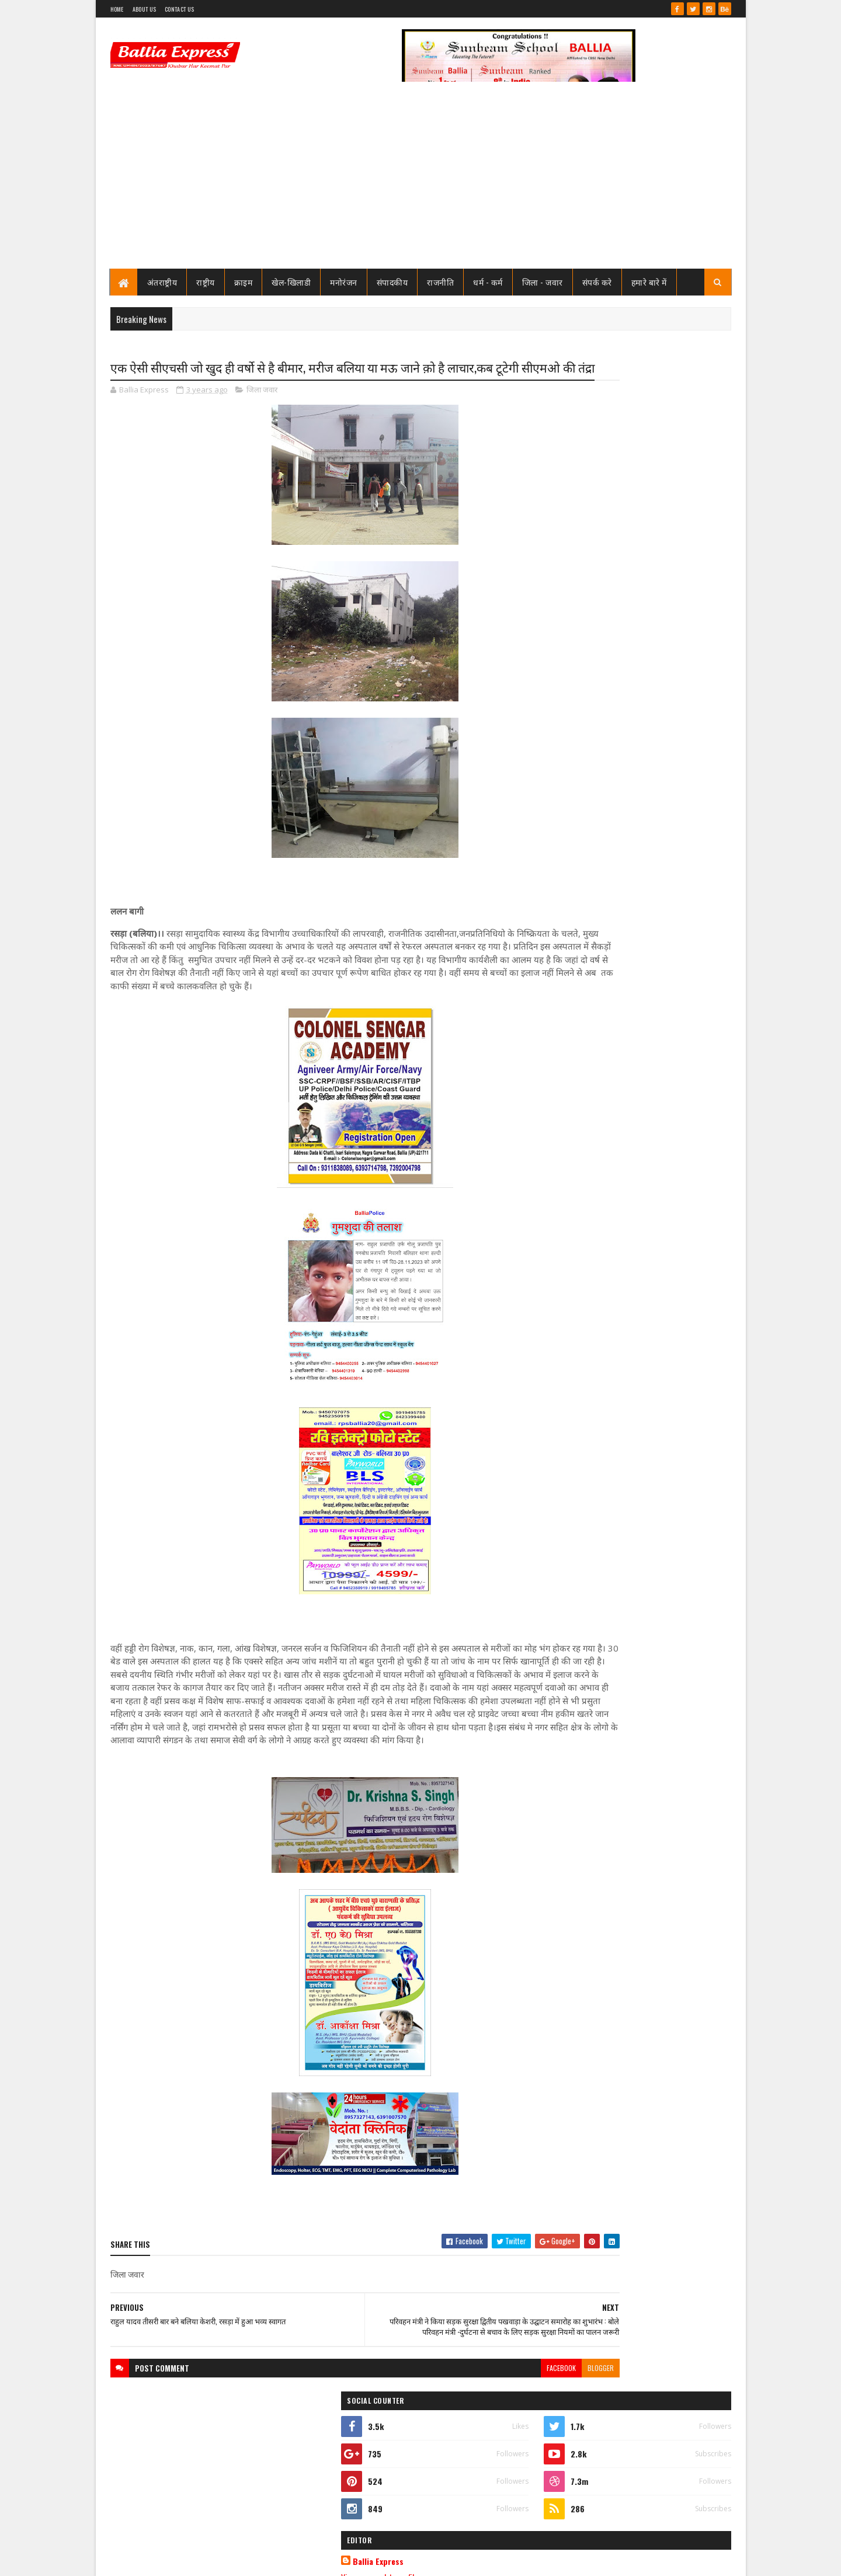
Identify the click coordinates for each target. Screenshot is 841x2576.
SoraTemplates (152, 2560)
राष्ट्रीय (205, 282)
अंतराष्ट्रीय (162, 282)
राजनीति (440, 282)
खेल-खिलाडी (291, 282)
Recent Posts (591, 786)
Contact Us (179, 9)
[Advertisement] (421, 181)
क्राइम (243, 282)
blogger (505, 2440)
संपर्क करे (597, 282)
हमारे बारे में (649, 282)
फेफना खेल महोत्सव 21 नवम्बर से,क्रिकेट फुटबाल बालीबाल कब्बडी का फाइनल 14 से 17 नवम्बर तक (663, 645)
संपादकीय (392, 282)
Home (117, 9)
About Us (144, 9)
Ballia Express (582, 527)
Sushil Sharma (234, 2560)
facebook (465, 2440)
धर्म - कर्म (488, 282)
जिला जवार (261, 411)
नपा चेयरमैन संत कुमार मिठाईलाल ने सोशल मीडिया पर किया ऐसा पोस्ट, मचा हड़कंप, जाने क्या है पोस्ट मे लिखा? (663, 603)
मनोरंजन (343, 282)
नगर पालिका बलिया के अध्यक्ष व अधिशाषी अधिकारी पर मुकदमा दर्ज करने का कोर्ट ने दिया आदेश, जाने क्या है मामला (659, 747)
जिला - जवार (542, 282)
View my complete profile (583, 542)
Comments (684, 786)
